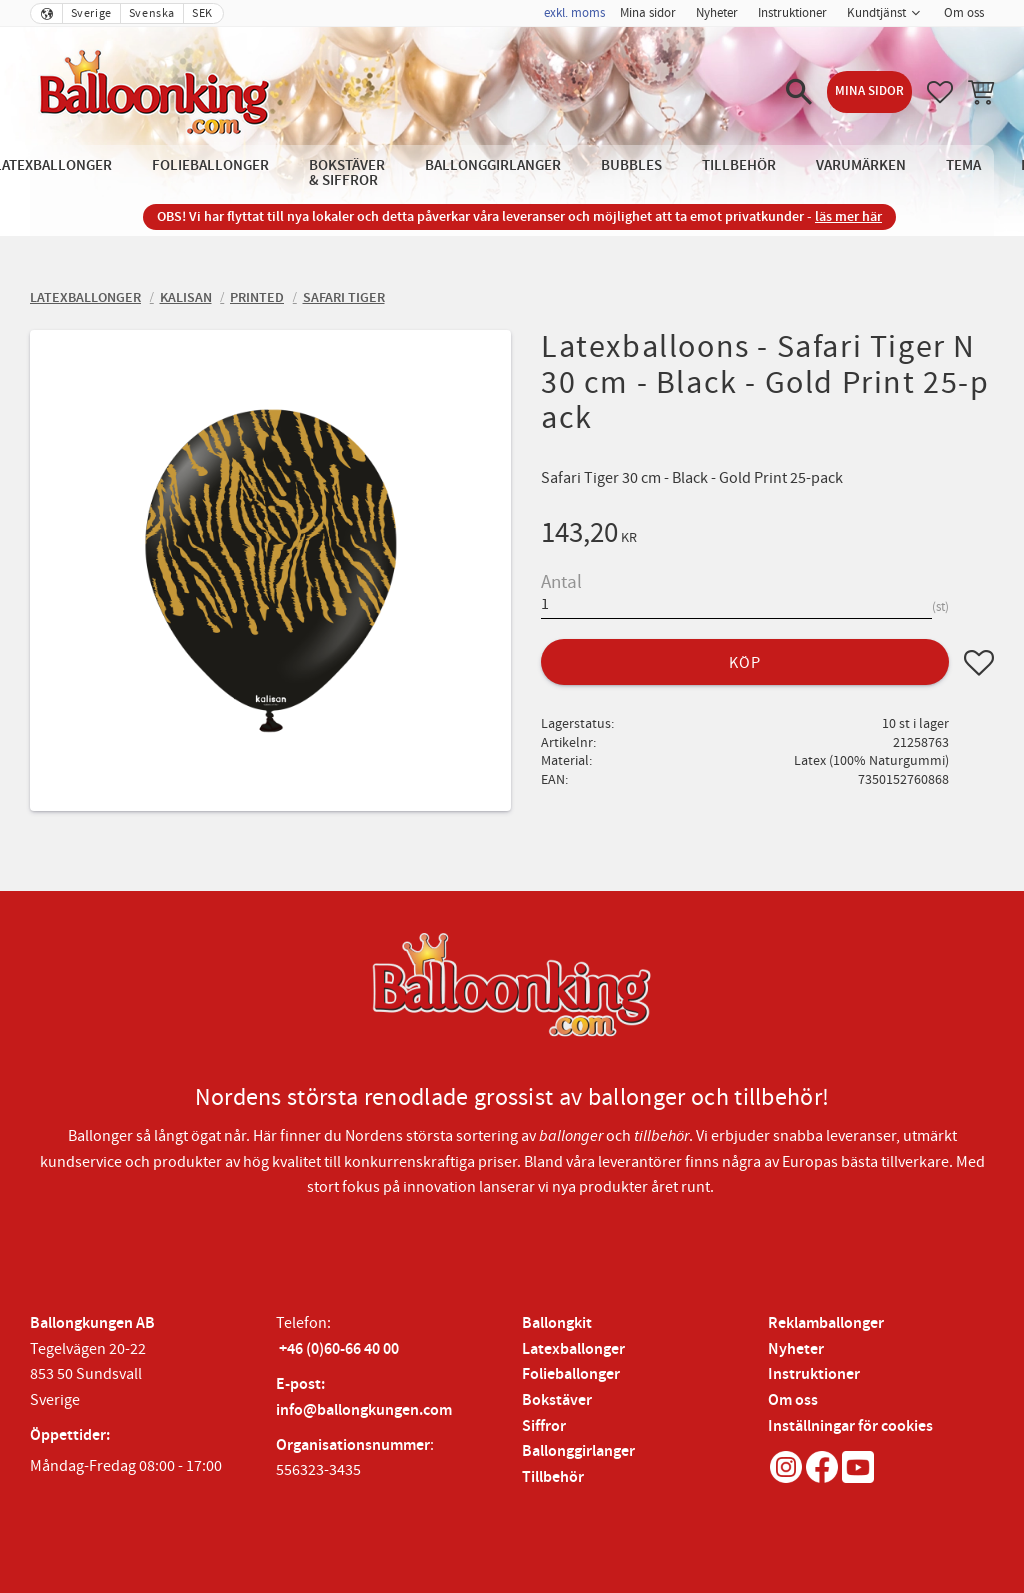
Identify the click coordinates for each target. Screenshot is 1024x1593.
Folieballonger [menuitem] (210, 165)
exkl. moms (574, 13)
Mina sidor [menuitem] (648, 13)
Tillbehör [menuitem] (739, 165)
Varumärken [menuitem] (861, 165)
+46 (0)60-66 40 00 (339, 1349)
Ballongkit (557, 1323)
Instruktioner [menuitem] (792, 13)
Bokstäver (557, 1400)
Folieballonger (571, 1374)
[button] (799, 92)
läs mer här (848, 216)
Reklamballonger (826, 1323)
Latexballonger (573, 1349)
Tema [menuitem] (963, 165)
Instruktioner (814, 1374)
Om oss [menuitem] (964, 13)
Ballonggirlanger (578, 1451)
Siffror (544, 1426)
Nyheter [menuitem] (717, 13)
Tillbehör (553, 1477)
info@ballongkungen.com (364, 1410)
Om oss (793, 1400)
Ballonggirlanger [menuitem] (493, 165)
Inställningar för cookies (850, 1426)
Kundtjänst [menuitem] (876, 13)
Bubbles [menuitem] (631, 165)
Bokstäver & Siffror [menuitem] (347, 173)
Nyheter (796, 1349)
